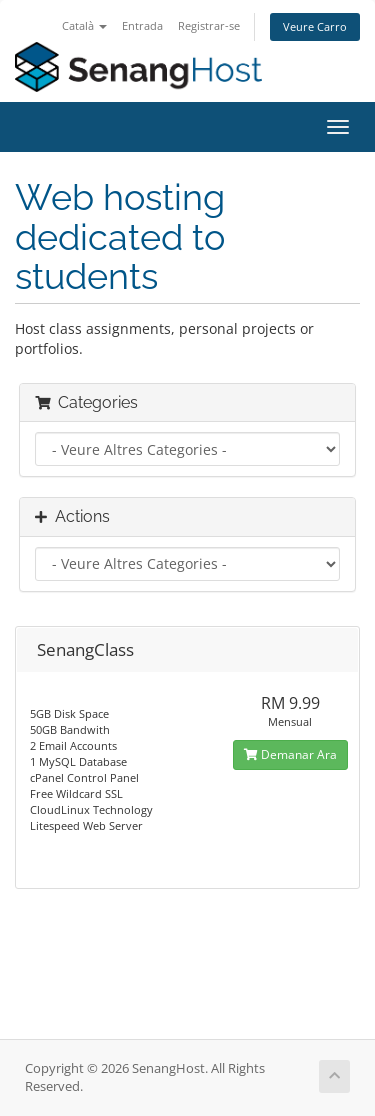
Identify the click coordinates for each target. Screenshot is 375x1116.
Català (84, 25)
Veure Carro (315, 26)
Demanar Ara (290, 754)
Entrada (142, 25)
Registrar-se (209, 25)
